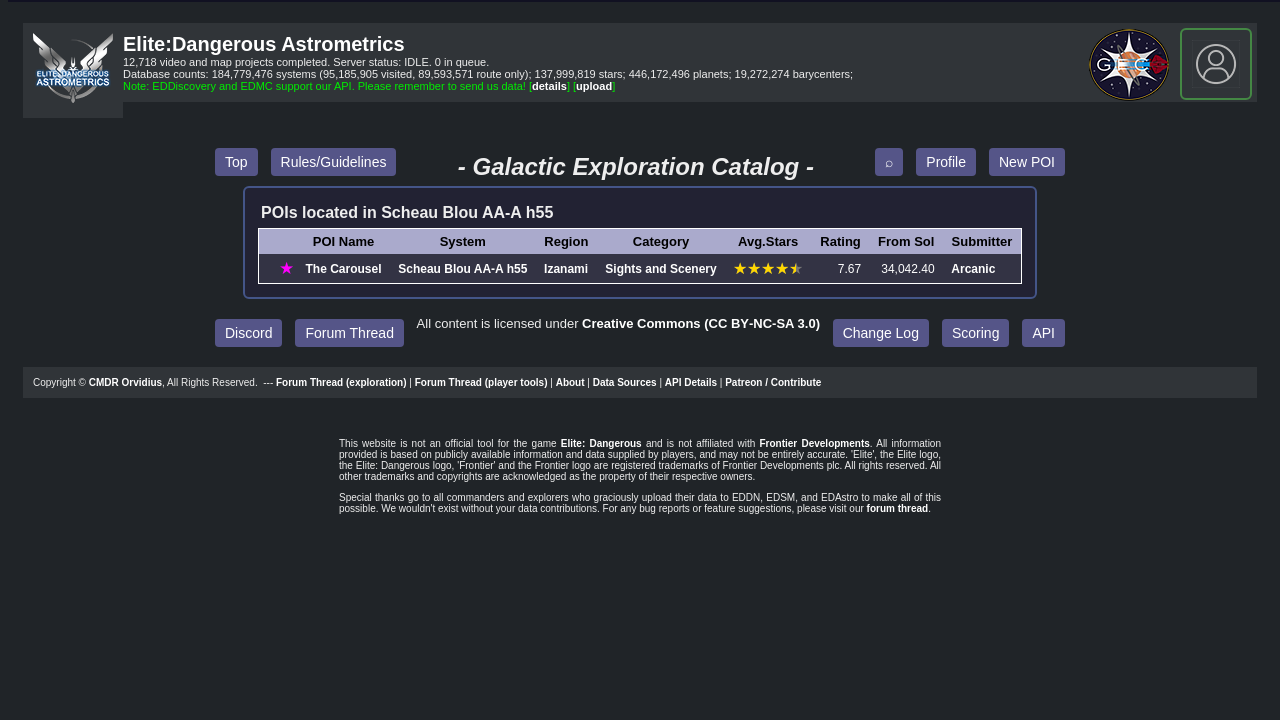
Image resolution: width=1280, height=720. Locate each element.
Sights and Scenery (660, 269)
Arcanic (973, 269)
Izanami (566, 269)
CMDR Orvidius (125, 382)
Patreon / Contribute (773, 382)
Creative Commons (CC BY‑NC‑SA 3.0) (701, 323)
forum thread (898, 508)
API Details (691, 382)
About (570, 382)
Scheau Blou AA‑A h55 (462, 269)
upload (594, 86)
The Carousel (344, 269)
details (549, 86)
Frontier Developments (814, 443)
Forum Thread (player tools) (481, 382)
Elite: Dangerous (601, 443)
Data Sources (625, 382)
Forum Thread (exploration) (341, 382)
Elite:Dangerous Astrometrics (264, 44)
